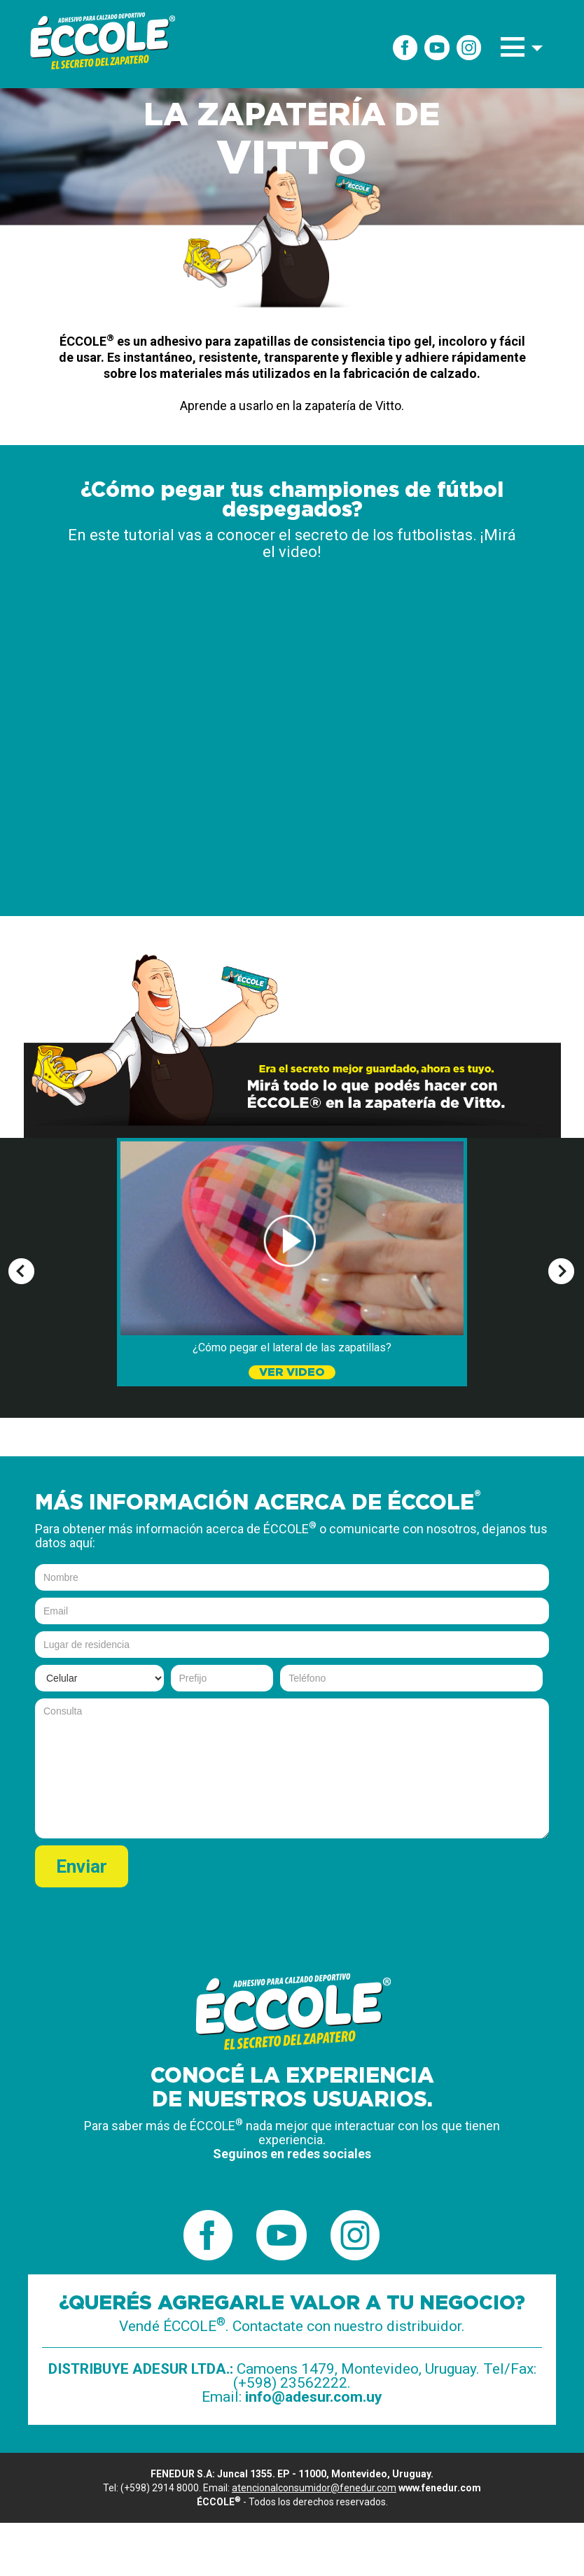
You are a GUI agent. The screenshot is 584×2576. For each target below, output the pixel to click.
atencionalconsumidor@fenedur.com (314, 2487)
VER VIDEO (292, 1372)
